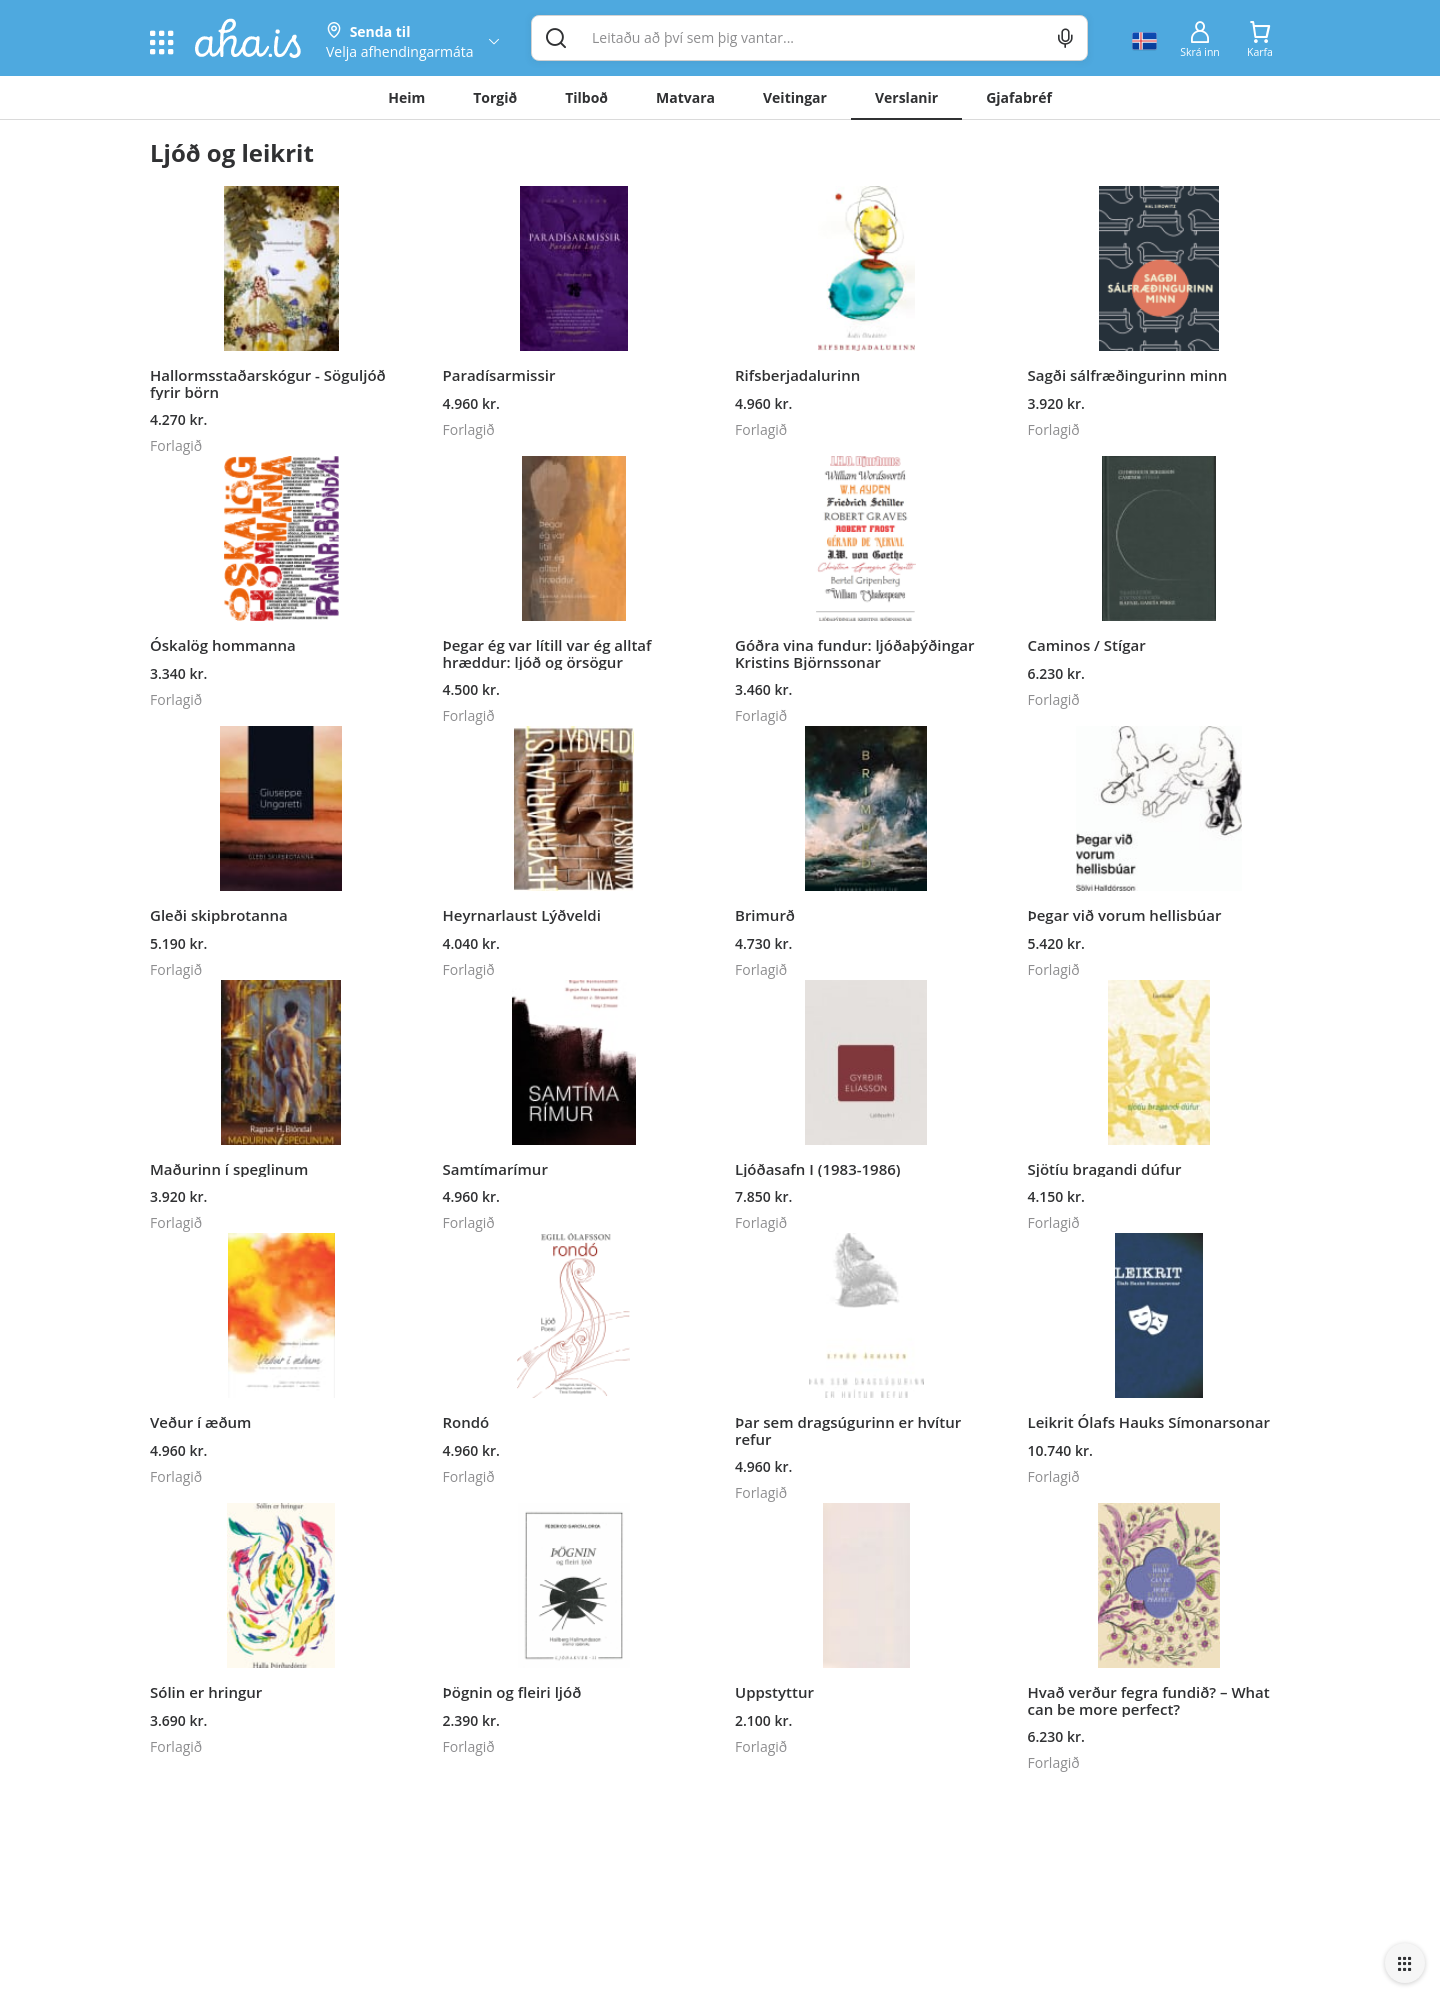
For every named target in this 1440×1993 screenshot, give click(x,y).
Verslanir (906, 97)
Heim (406, 97)
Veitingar (795, 97)
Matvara (685, 97)
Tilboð (586, 97)
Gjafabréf (1019, 97)
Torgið (495, 97)
